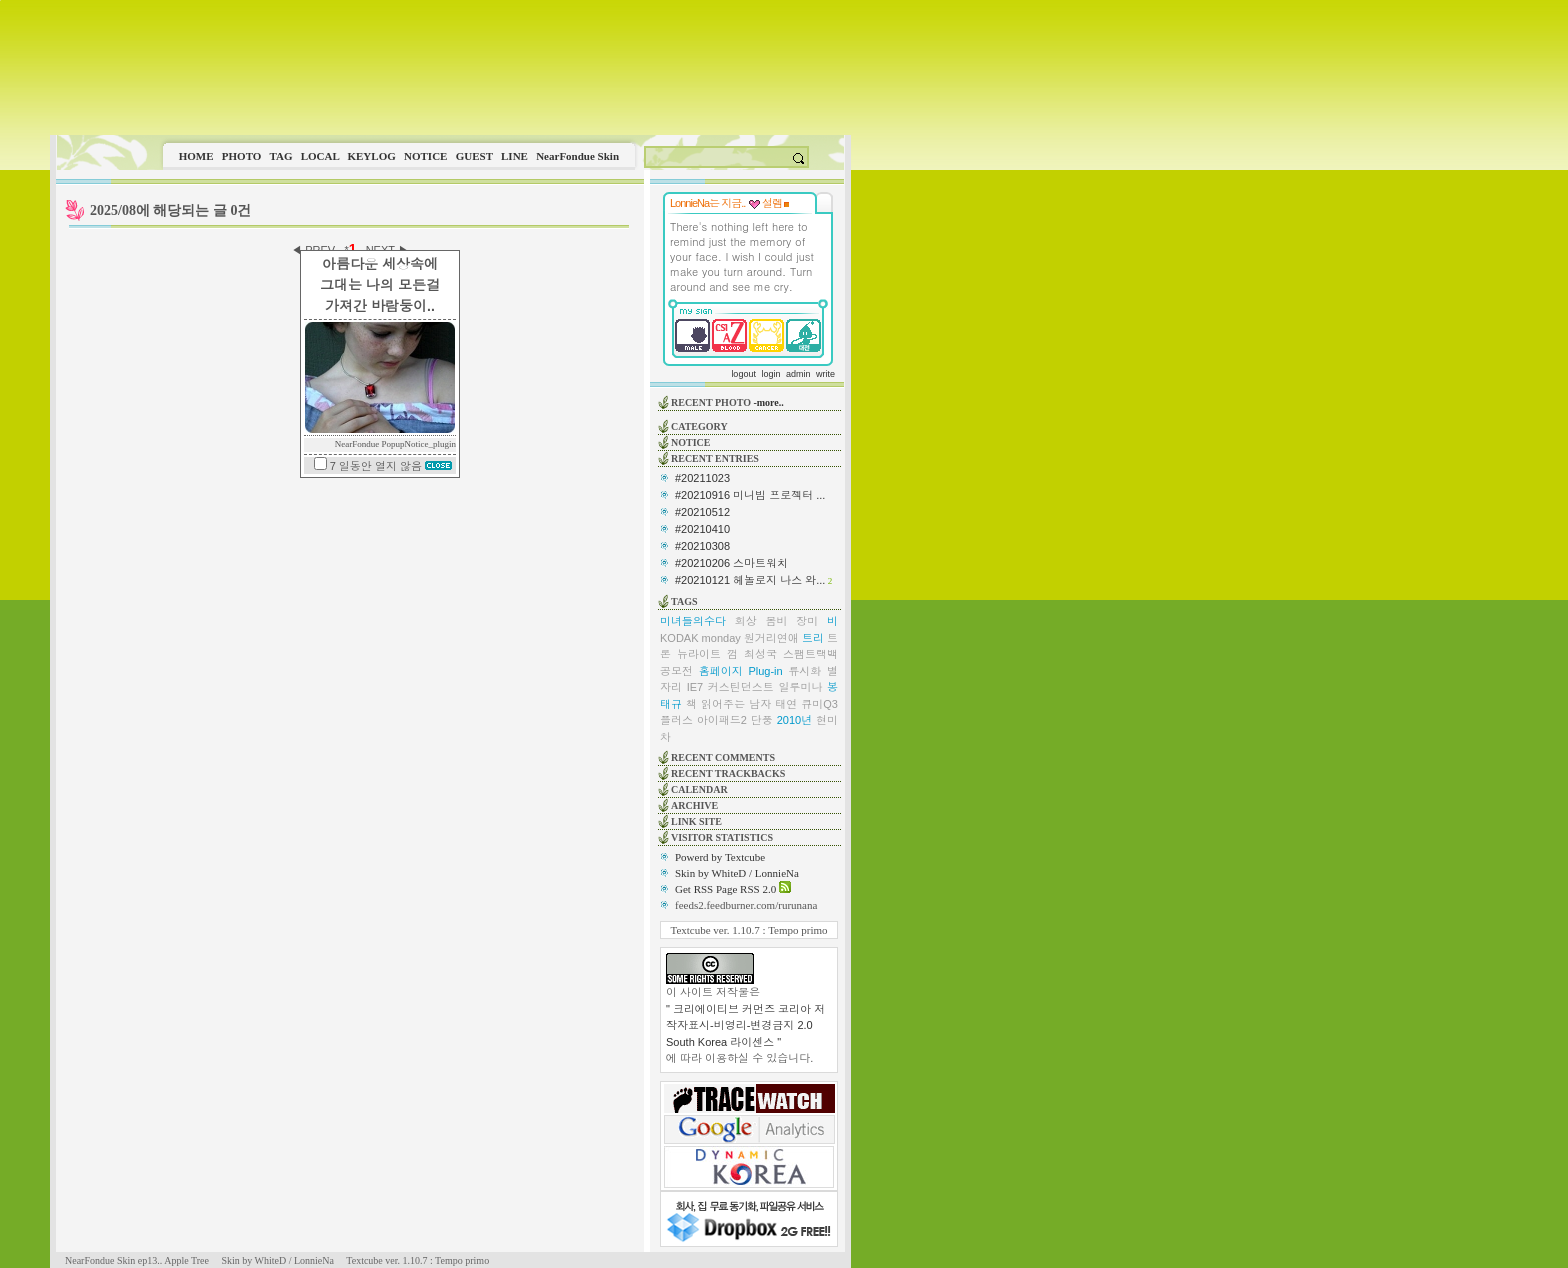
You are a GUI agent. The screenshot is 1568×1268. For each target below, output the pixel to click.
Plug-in (765, 671)
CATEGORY (699, 426)
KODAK (679, 638)
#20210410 (702, 529)
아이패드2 (722, 720)
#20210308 (702, 546)
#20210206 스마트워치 (731, 563)
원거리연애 (771, 638)
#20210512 (702, 512)
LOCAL (320, 156)
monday (721, 638)
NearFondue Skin (577, 156)
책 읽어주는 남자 (728, 704)
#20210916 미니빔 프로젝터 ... (750, 495)
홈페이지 (721, 671)
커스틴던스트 (741, 687)
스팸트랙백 (810, 654)
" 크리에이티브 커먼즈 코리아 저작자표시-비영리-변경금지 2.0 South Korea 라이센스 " (745, 1025)
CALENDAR (699, 789)
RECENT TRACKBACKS (728, 773)
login (770, 374)
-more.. (768, 402)
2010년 (794, 720)
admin (798, 374)
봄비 (777, 621)
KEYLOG (371, 156)
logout (743, 374)
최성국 (760, 654)
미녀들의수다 (693, 621)
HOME (196, 156)
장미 (807, 621)
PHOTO (242, 156)
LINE (514, 156)
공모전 (676, 671)
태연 (786, 704)
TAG (280, 156)
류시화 (804, 671)
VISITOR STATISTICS (722, 837)
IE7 (695, 687)
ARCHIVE (694, 805)
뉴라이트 (699, 654)
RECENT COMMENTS (723, 757)
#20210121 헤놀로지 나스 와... (750, 580)
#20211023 (702, 478)
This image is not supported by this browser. (450, 67)
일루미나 (800, 687)
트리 (813, 638)
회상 (746, 621)
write (825, 374)
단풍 (762, 720)
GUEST (474, 156)
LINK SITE (696, 821)
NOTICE (425, 156)
